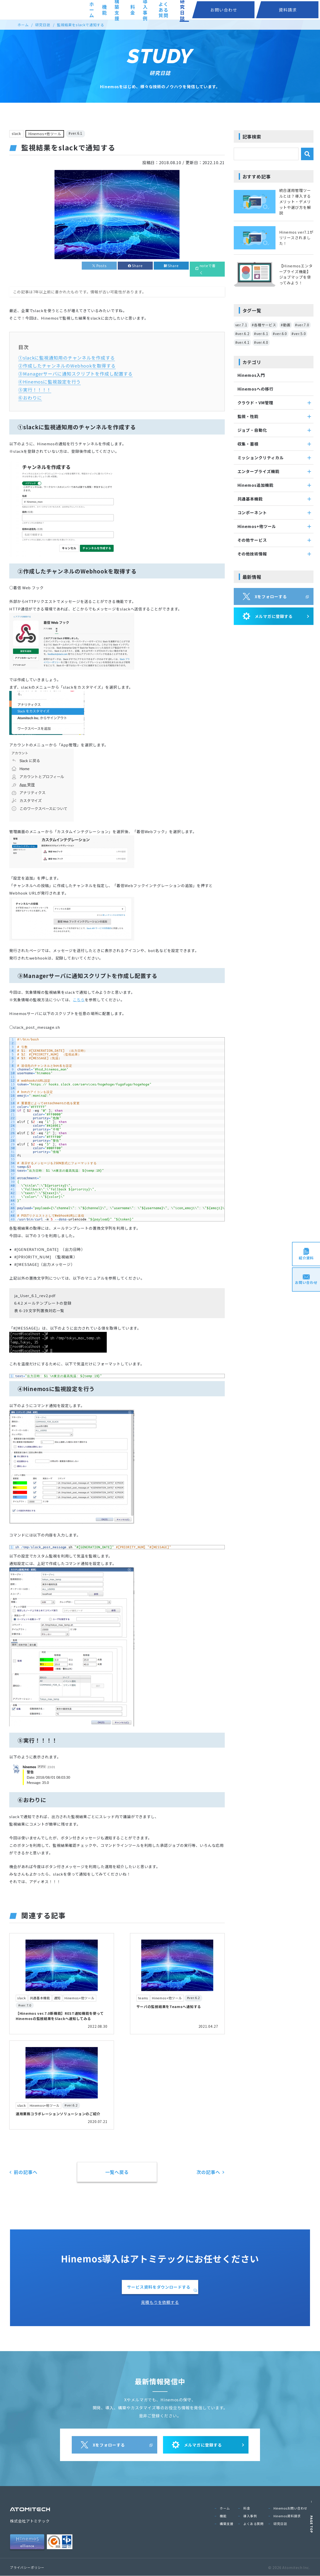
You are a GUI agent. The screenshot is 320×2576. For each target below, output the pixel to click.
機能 (110, 9)
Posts (101, 265)
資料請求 (302, 9)
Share (137, 265)
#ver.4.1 (242, 342)
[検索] (307, 154)
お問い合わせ (268, 9)
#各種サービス (264, 324)
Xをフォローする (265, 596)
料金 (154, 9)
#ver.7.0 (302, 324)
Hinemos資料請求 (287, 2516)
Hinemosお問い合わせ (290, 2508)
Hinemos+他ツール (47, 133)
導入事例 (175, 9)
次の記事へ (208, 2172)
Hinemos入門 (251, 375)
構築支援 (132, 9)
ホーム (91, 9)
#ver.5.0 (299, 333)
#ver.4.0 (261, 342)
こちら (79, 1000)
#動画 (285, 324)
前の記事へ (26, 2172)
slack (17, 133)
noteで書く (208, 269)
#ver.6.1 (78, 133)
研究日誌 (237, 9)
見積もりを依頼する (160, 2302)
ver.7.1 (241, 324)
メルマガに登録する (268, 616)
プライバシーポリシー (27, 2567)
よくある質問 (206, 9)
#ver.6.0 (280, 333)
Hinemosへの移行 (256, 389)
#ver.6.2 (242, 333)
